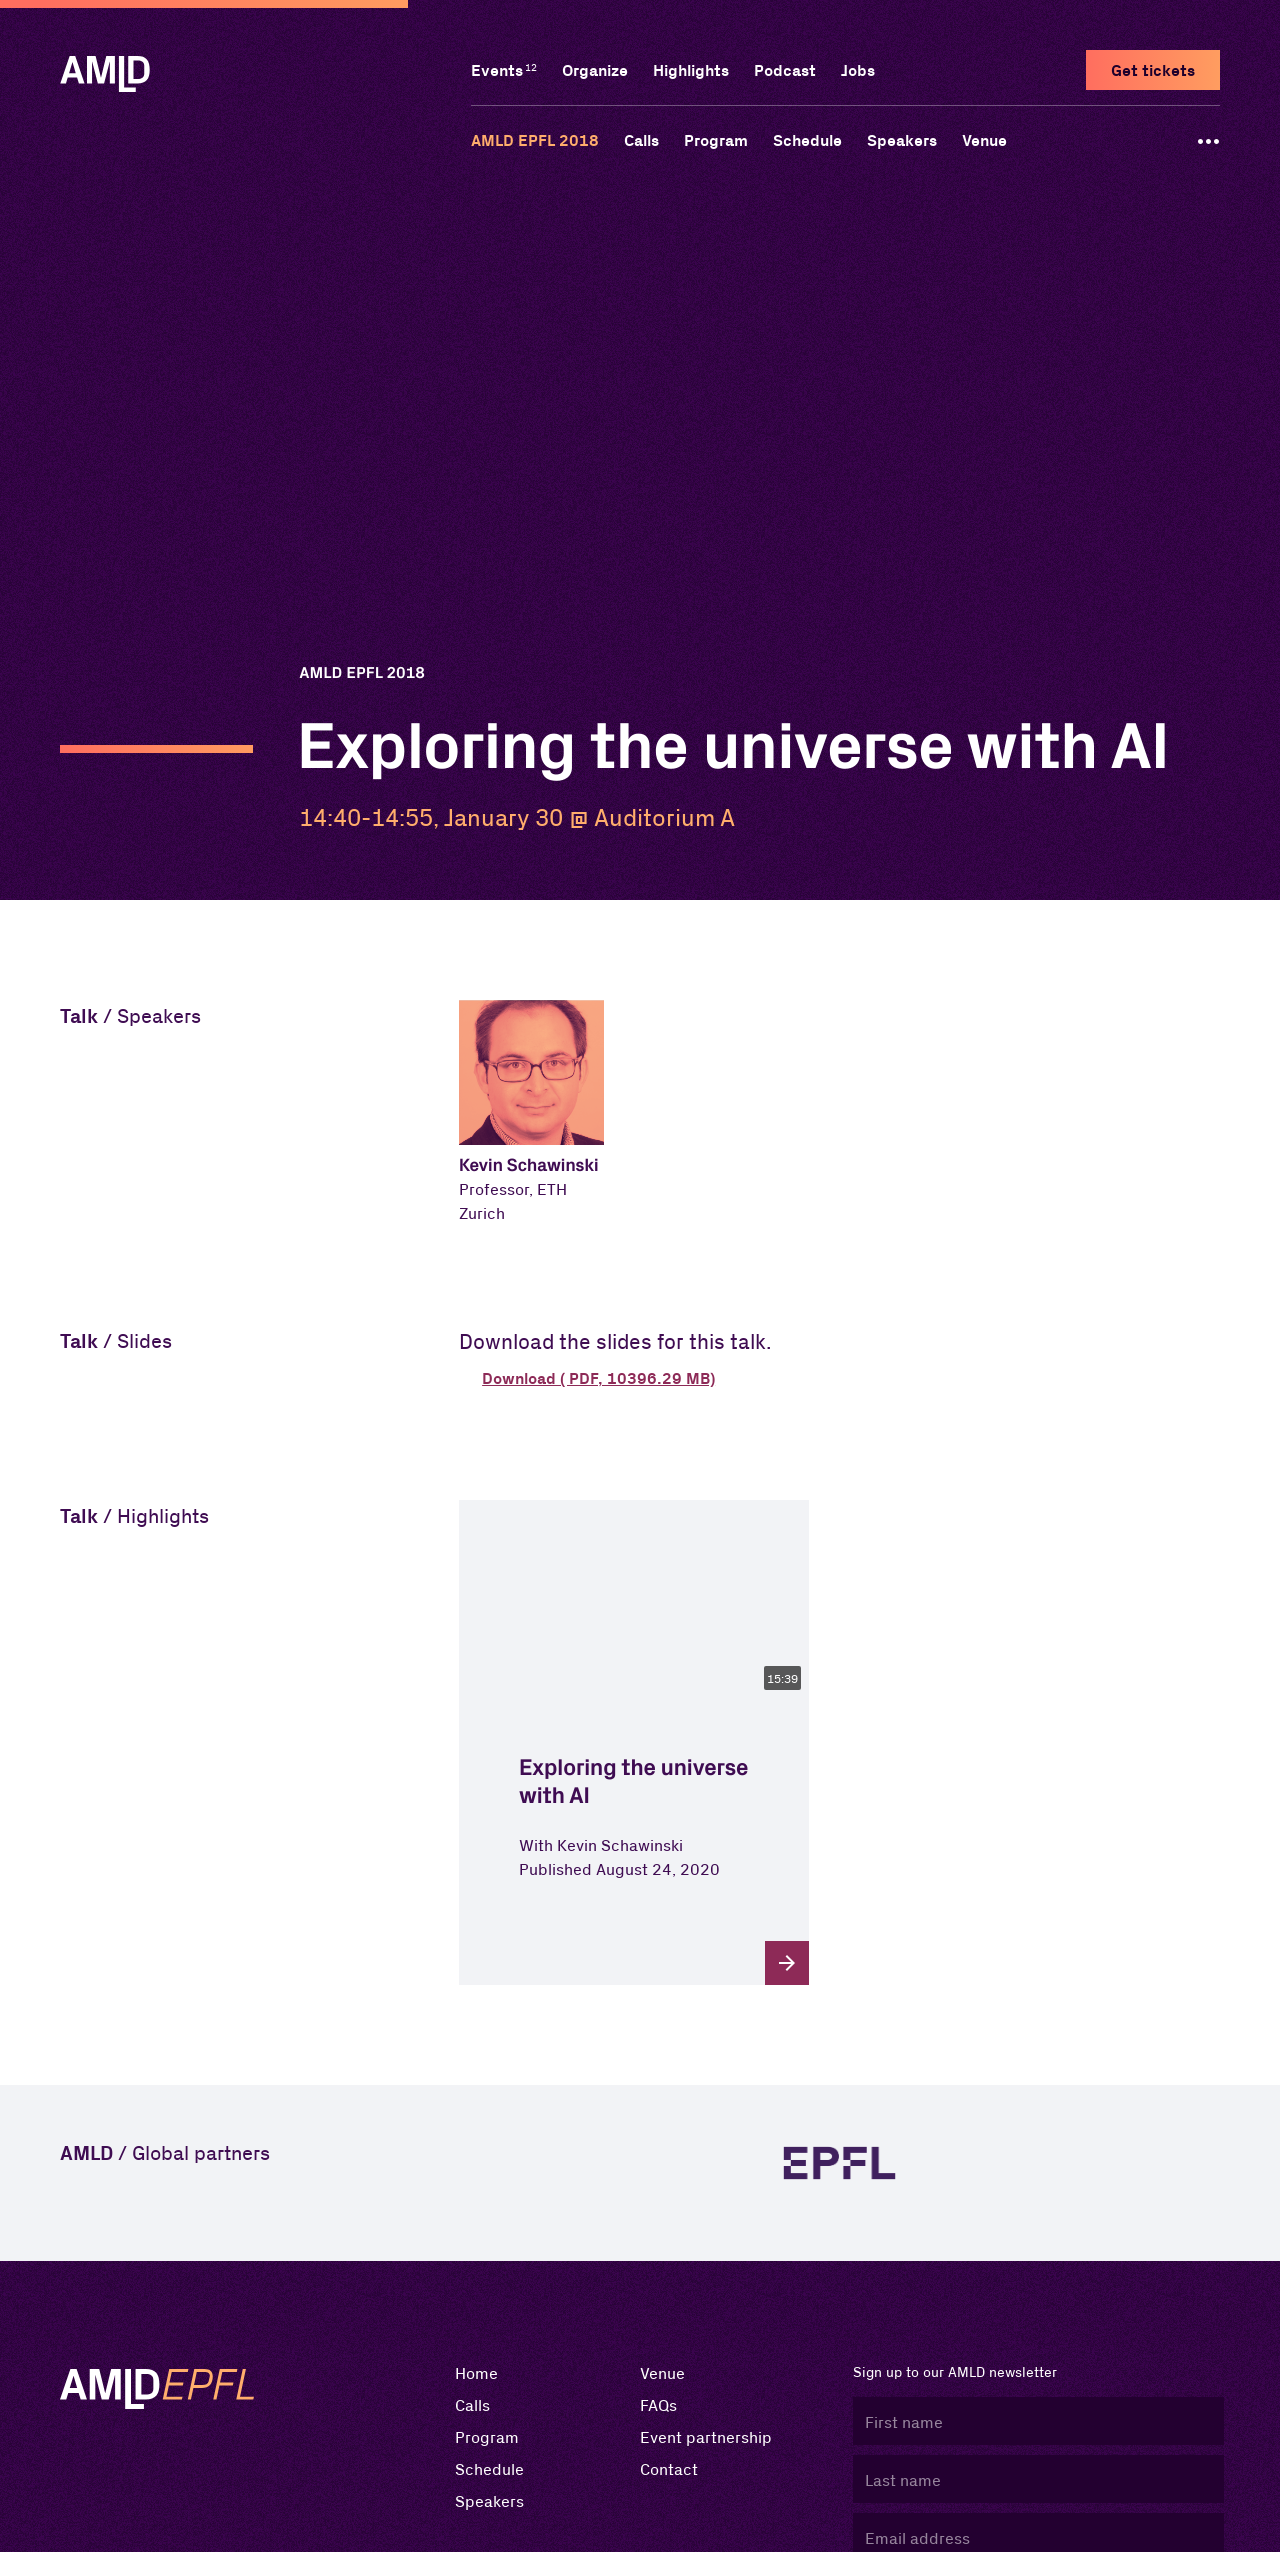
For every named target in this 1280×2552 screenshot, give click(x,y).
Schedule (807, 140)
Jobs (858, 70)
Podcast (785, 70)
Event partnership (706, 2436)
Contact (669, 2468)
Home (476, 2372)
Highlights (691, 70)
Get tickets (1153, 70)
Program (716, 140)
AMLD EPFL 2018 (535, 140)
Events (497, 70)
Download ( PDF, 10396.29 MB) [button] (598, 1378)
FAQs (658, 2404)
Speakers (902, 140)
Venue (984, 140)
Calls (641, 140)
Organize (595, 70)
